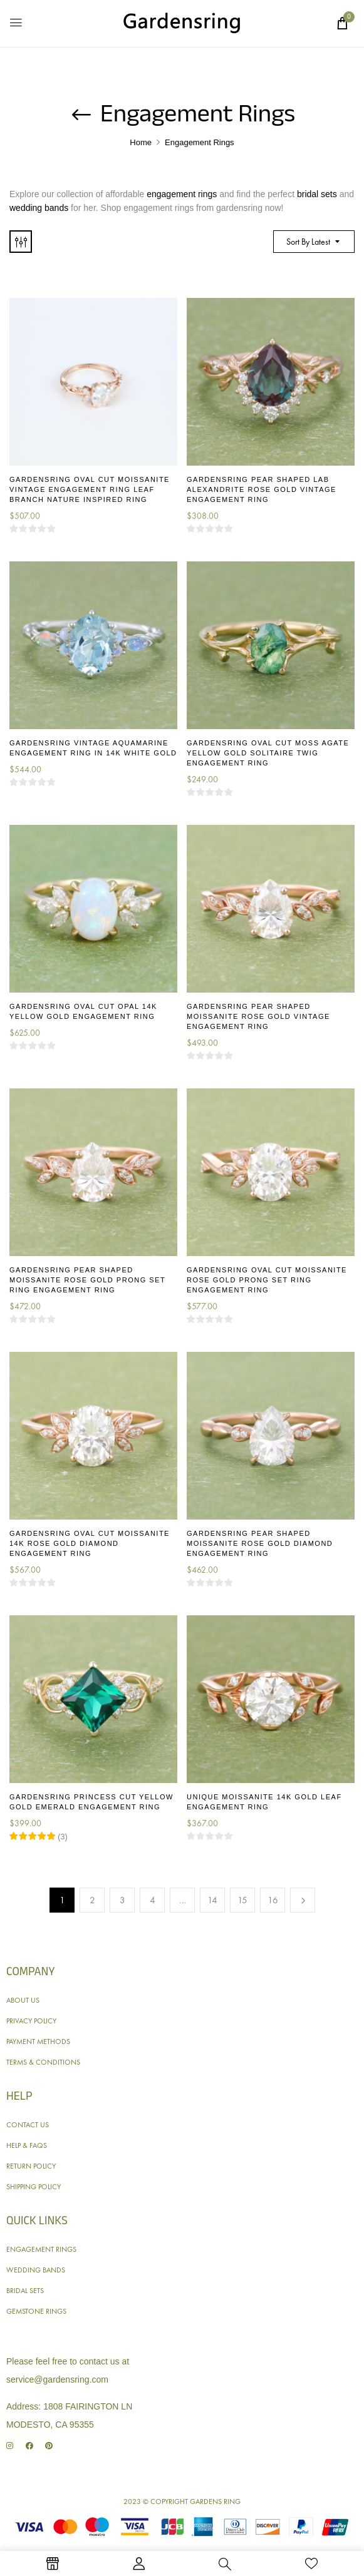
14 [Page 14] (212, 1900)
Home (141, 142)
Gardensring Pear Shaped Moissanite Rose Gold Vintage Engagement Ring (258, 1016)
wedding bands (38, 208)
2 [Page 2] (92, 1900)
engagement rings (182, 194)
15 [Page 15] (242, 1900)
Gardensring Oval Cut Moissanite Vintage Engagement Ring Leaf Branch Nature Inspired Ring (89, 489)
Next (302, 1900)
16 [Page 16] (273, 1900)
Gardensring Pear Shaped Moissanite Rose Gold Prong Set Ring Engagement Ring (87, 1280)
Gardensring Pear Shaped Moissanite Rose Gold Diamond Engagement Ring (260, 1543)
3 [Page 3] (122, 1900)
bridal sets (317, 194)
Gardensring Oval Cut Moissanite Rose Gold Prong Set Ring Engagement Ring (267, 1280)
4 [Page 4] (152, 1900)
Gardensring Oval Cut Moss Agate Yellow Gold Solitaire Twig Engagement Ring (268, 753)
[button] (342, 23)
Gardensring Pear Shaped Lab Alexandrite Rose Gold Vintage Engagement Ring (261, 489)
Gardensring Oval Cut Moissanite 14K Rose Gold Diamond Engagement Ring (89, 1543)
